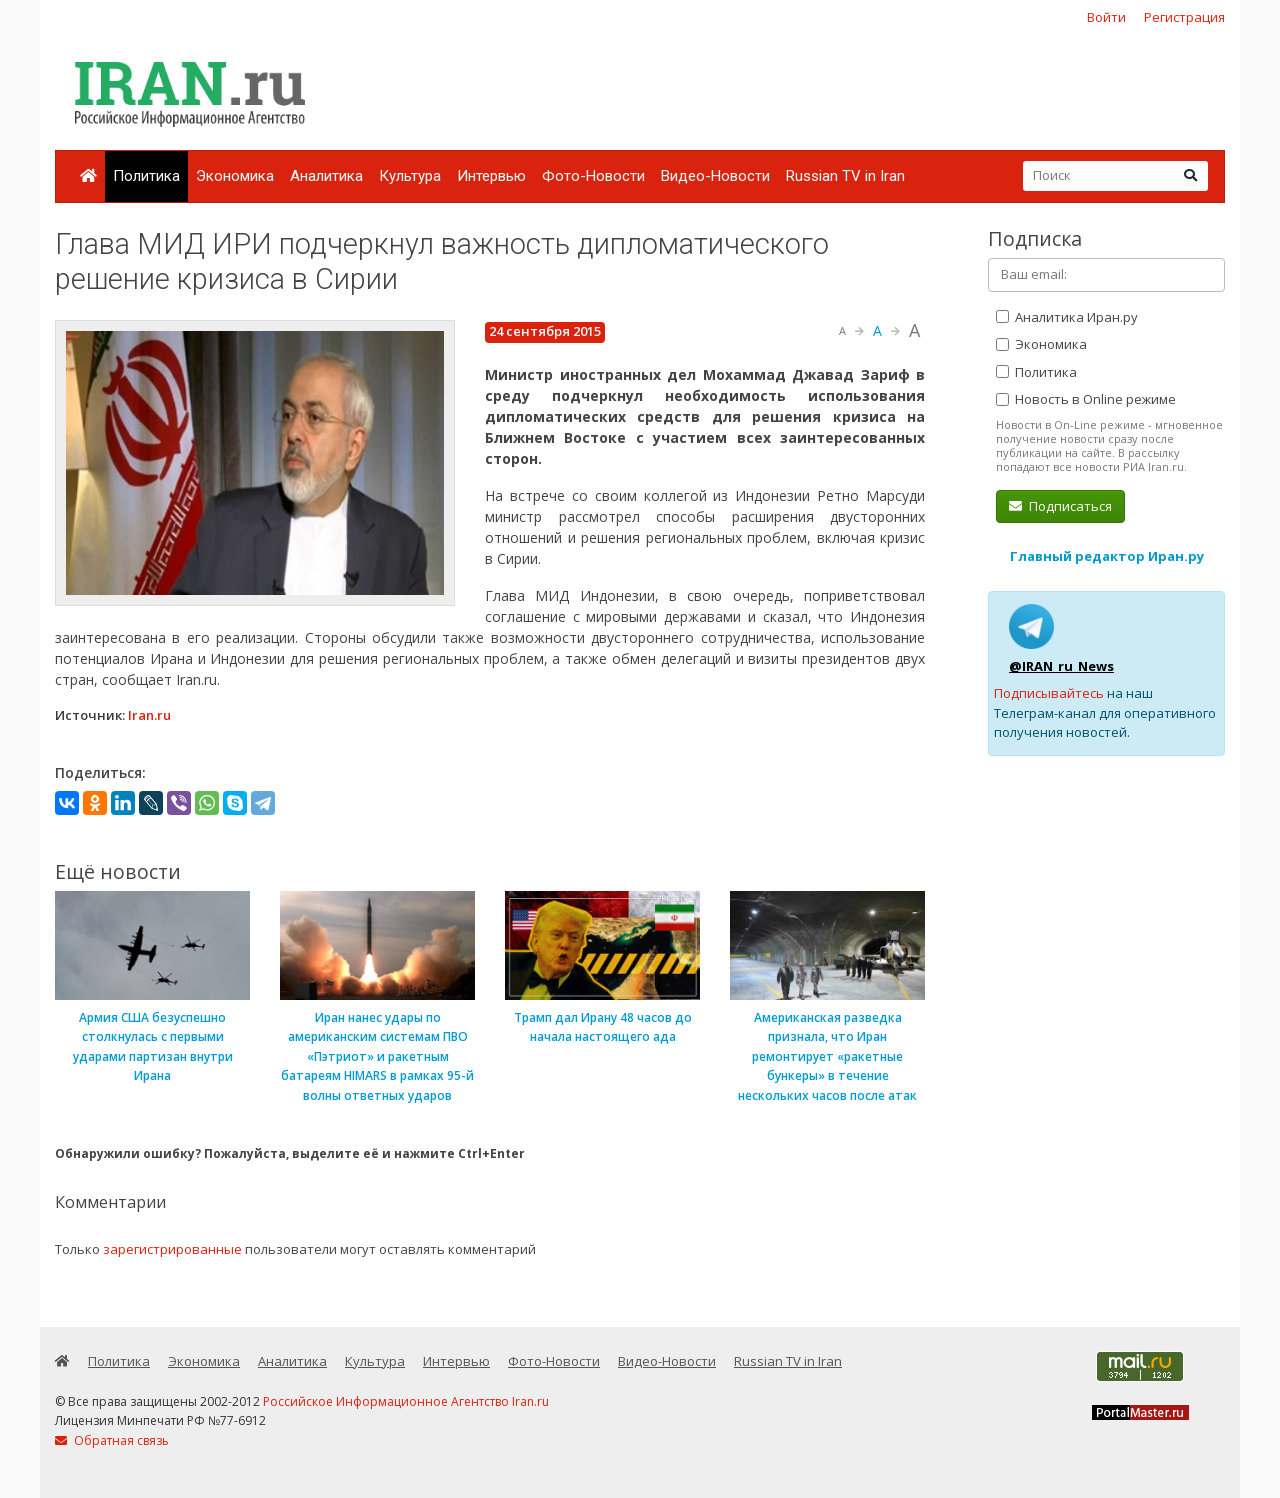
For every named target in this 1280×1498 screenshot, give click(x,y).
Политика (146, 176)
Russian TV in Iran (845, 176)
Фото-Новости (593, 176)
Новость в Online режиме (1086, 399)
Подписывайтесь (1049, 693)
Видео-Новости (715, 176)
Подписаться (1060, 506)
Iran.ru (149, 715)
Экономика (235, 176)
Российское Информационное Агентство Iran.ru (406, 1401)
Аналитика (326, 176)
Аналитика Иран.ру (1067, 317)
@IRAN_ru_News (1061, 666)
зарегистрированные (172, 1249)
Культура (410, 176)
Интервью (491, 176)
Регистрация (1184, 17)
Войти (1106, 17)
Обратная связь (112, 1440)
